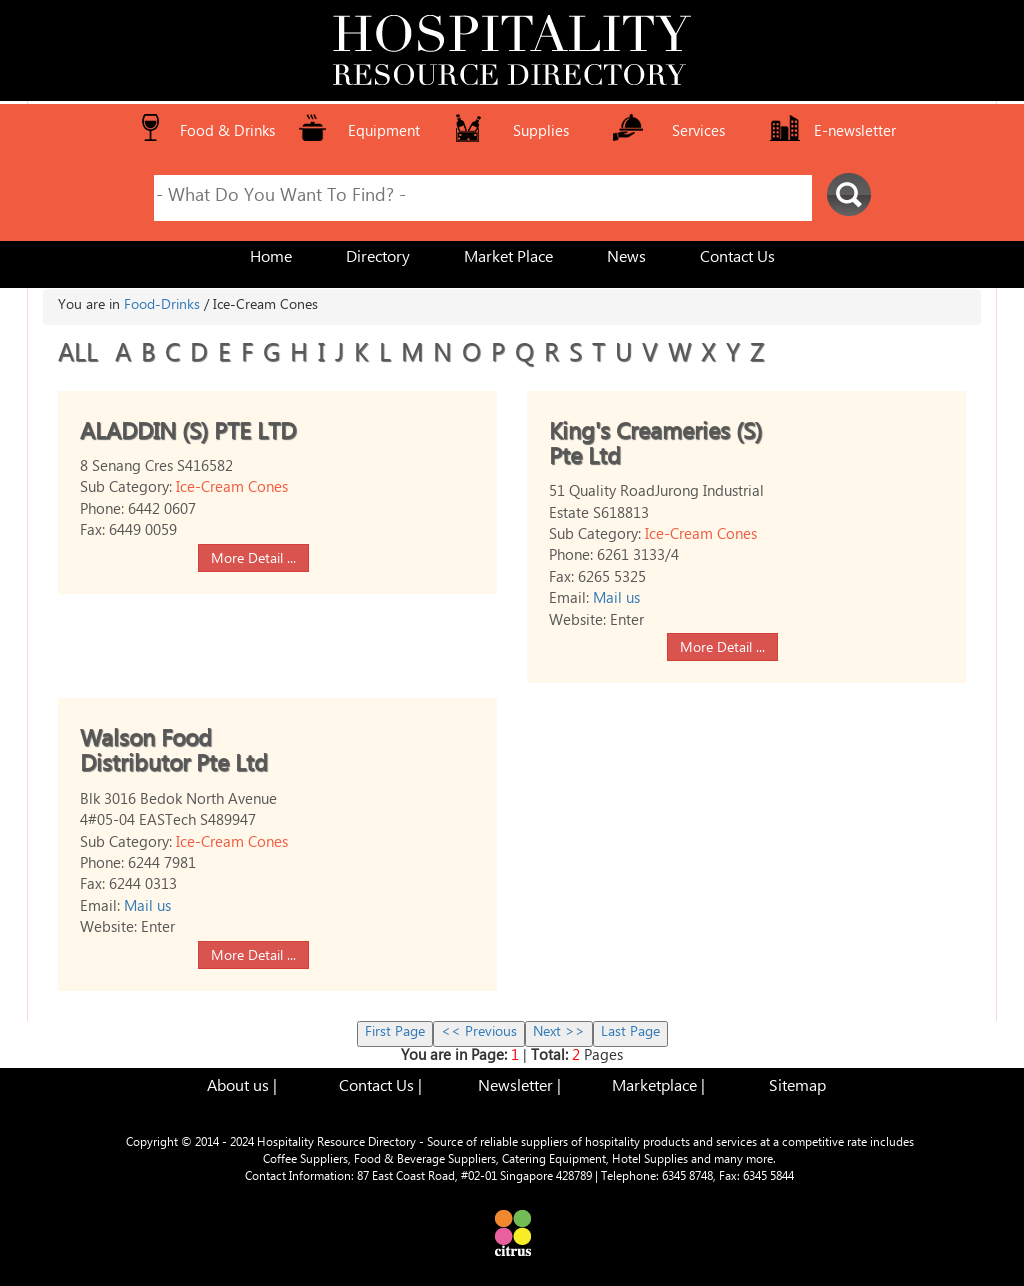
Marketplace (654, 1088)
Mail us (616, 600)
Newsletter (515, 1088)
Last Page (630, 1033)
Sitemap (797, 1088)
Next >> (559, 1033)
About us (238, 1088)
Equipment (384, 133)
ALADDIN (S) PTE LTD (188, 435)
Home (271, 259)
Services (698, 133)
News (626, 259)
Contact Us (737, 259)
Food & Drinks (227, 133)
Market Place (508, 259)
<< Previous (479, 1033)
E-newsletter (855, 133)
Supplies (541, 133)
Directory (378, 259)
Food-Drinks (162, 306)
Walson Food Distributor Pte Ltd (174, 755)
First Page (395, 1033)
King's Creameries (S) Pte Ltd (655, 448)
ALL (81, 357)
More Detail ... (253, 560)
